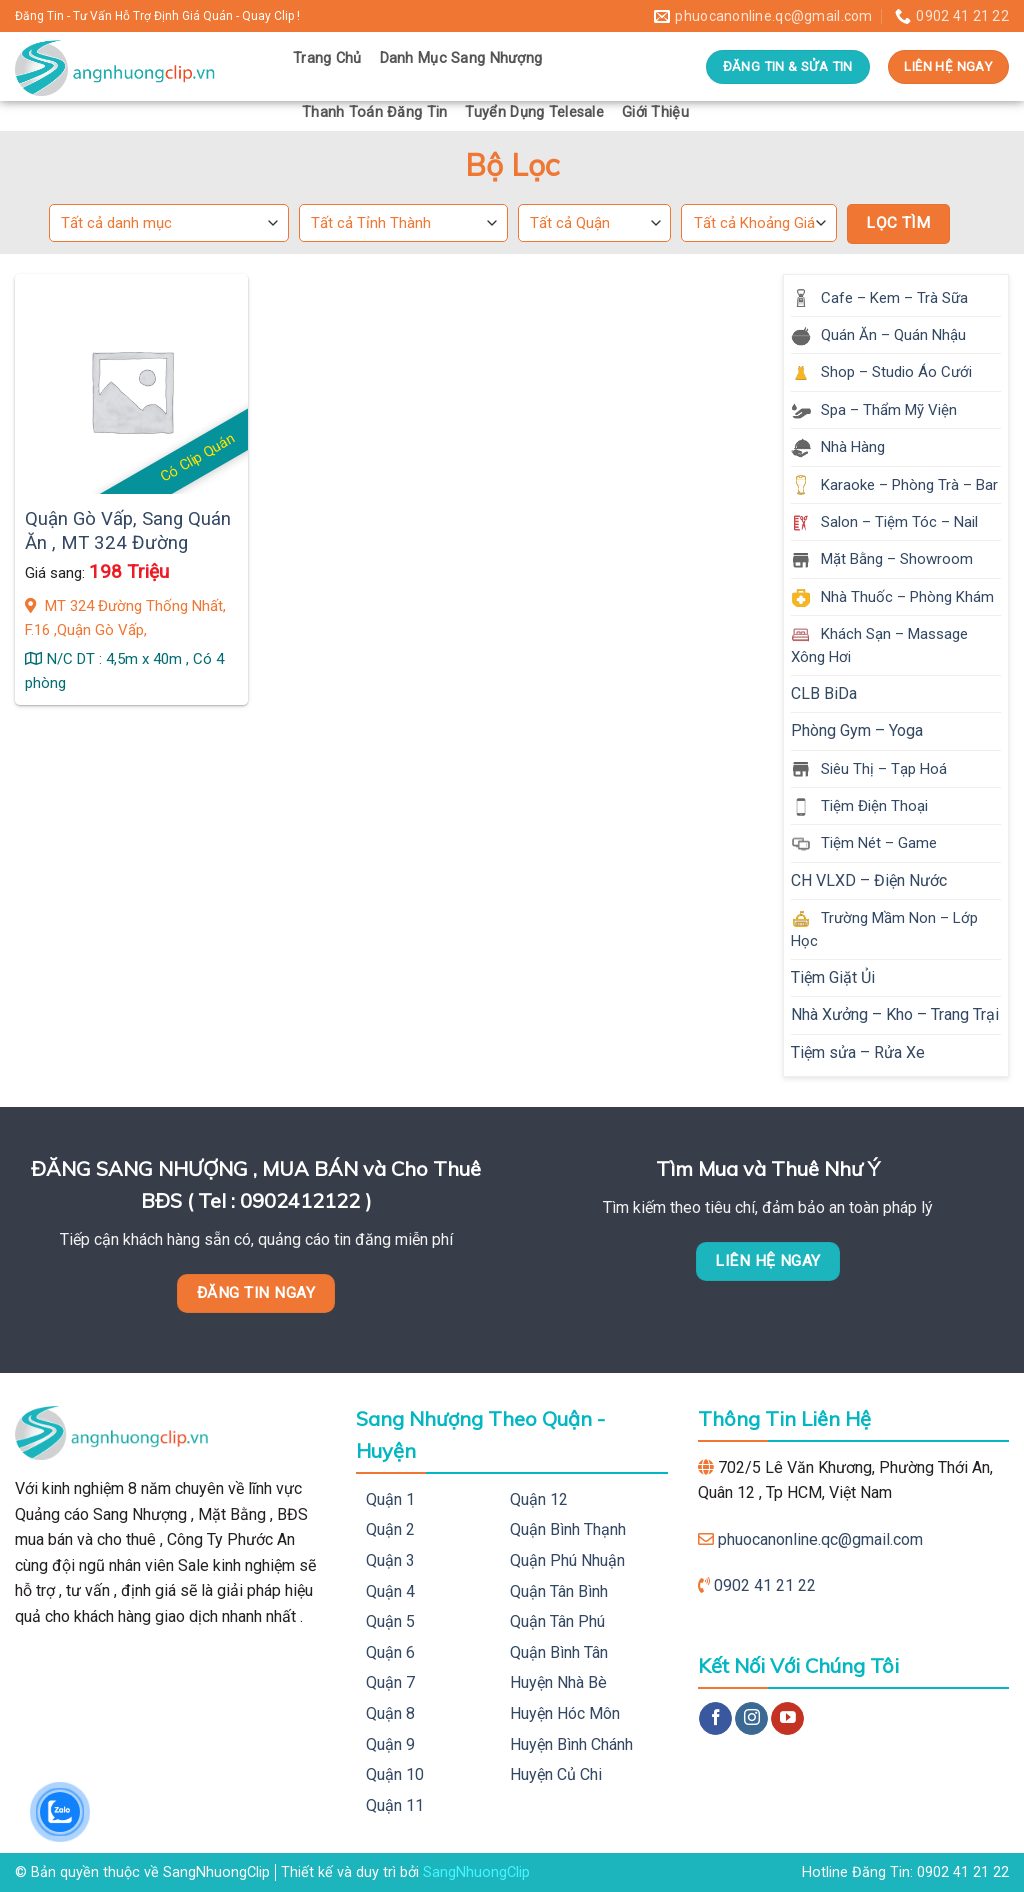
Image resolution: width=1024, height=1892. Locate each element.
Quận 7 (390, 1682)
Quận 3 (390, 1560)
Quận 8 (390, 1713)
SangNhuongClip (476, 1872)
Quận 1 (390, 1499)
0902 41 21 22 (765, 1585)
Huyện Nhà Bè (558, 1682)
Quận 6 (390, 1652)
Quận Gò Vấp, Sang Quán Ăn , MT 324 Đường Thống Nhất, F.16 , (128, 543)
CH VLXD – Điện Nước (869, 880)
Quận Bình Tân (559, 1652)
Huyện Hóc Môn (565, 1713)
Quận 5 (390, 1621)
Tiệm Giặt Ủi (833, 977)
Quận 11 (395, 1805)
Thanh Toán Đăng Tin (374, 112)
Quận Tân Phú (557, 1621)
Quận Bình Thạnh (568, 1529)
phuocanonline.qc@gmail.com (820, 1539)
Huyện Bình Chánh (571, 1744)
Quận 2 (390, 1529)
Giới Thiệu (655, 112)
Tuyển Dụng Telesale (534, 112)
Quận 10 (395, 1774)
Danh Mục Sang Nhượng (461, 58)
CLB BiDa (824, 693)
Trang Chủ (327, 58)
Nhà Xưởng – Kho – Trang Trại (895, 1014)
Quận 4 (390, 1591)
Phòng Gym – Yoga (857, 730)
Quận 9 (390, 1744)
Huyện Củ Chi (556, 1774)
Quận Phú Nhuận (567, 1560)
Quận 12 (539, 1499)
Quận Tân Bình (559, 1591)
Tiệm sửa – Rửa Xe (858, 1052)
